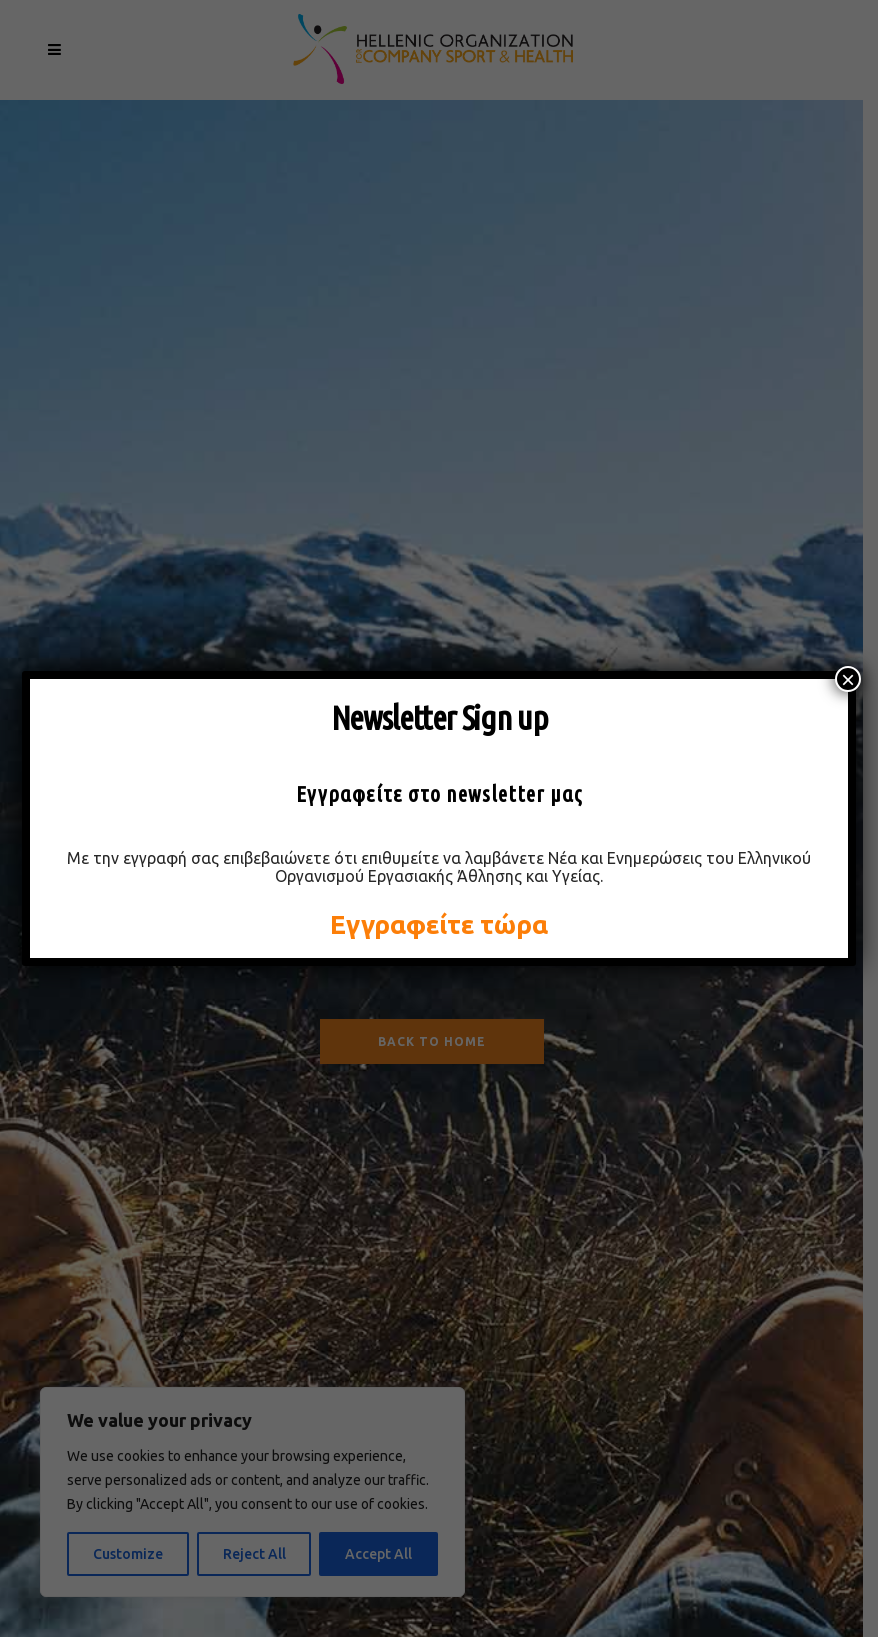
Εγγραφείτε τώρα (439, 924)
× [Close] (848, 679)
